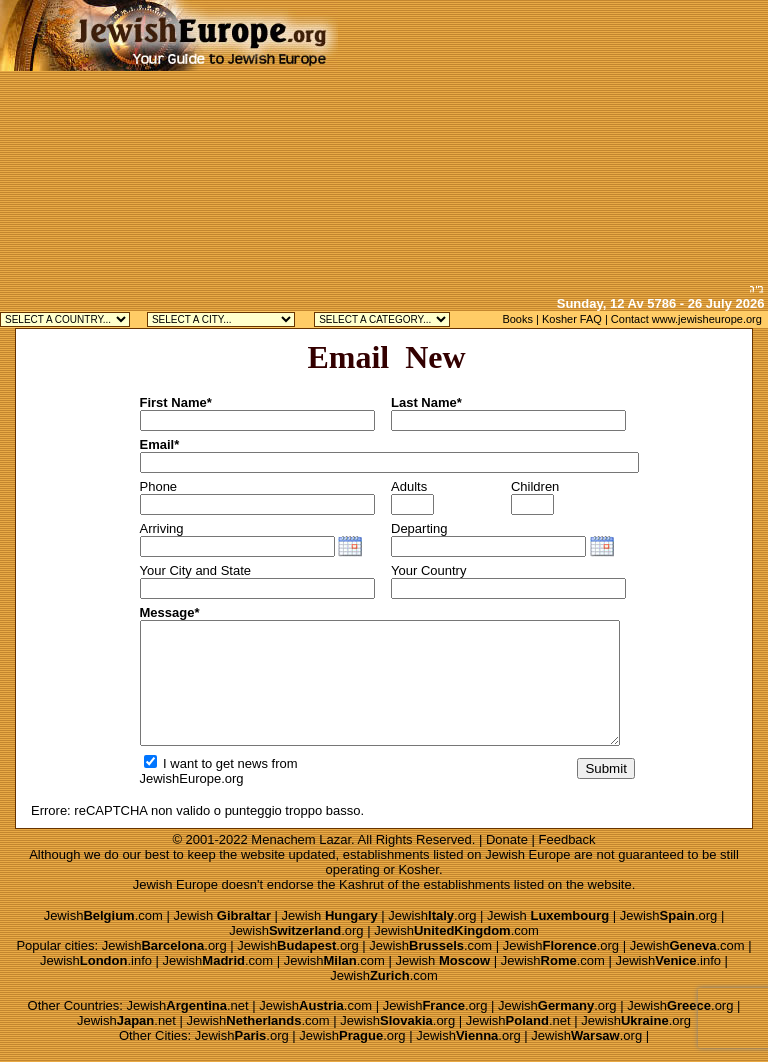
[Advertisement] (553, 140)
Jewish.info (96, 960)
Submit (605, 768)
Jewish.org (432, 915)
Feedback (567, 839)
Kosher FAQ (572, 319)
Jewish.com (103, 915)
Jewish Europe (527, 854)
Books (517, 319)
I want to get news (206, 763)
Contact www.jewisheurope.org (686, 319)
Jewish (222, 915)
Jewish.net (188, 1005)
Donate (507, 839)
